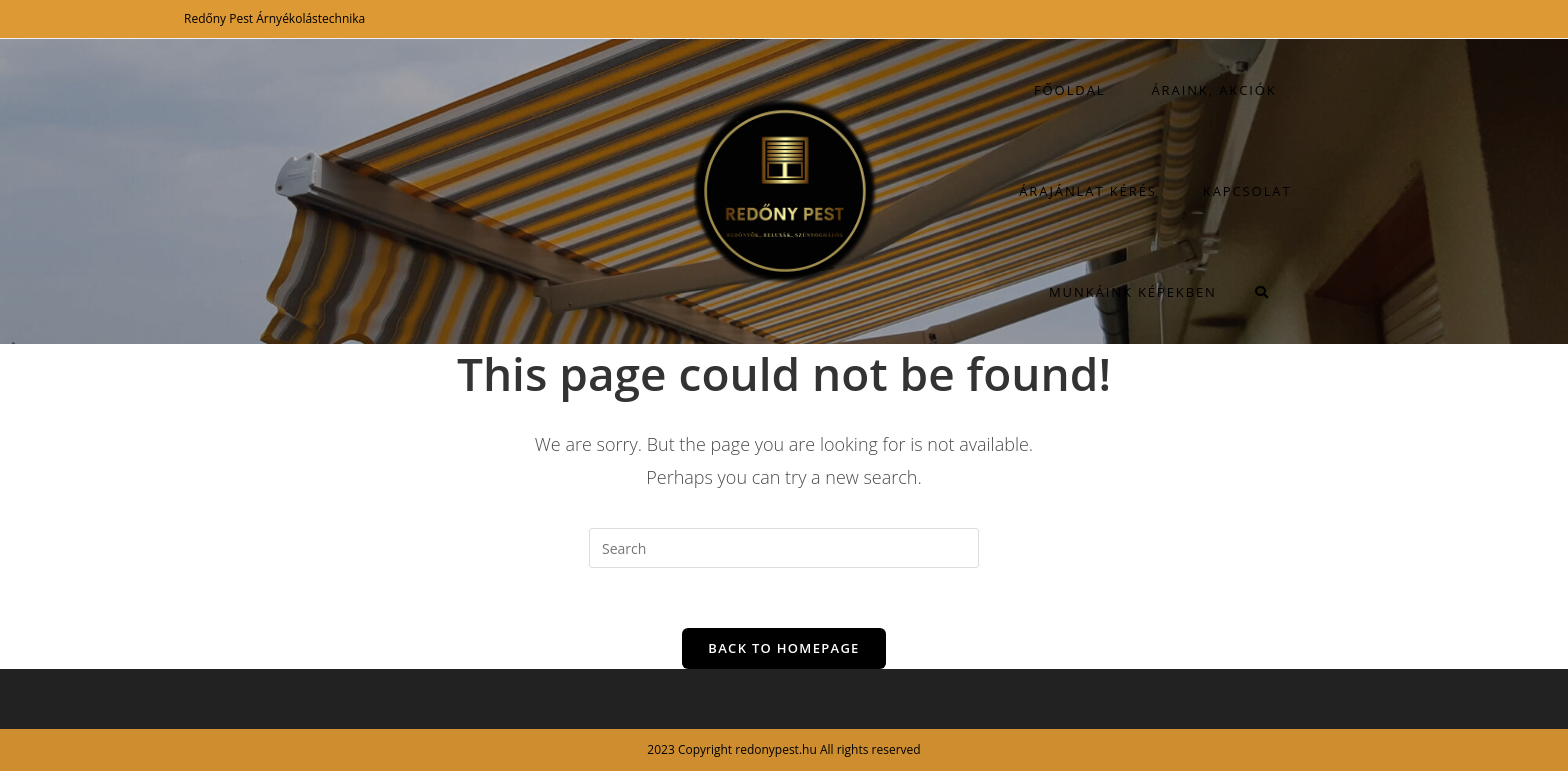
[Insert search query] (784, 548)
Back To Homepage (783, 648)
